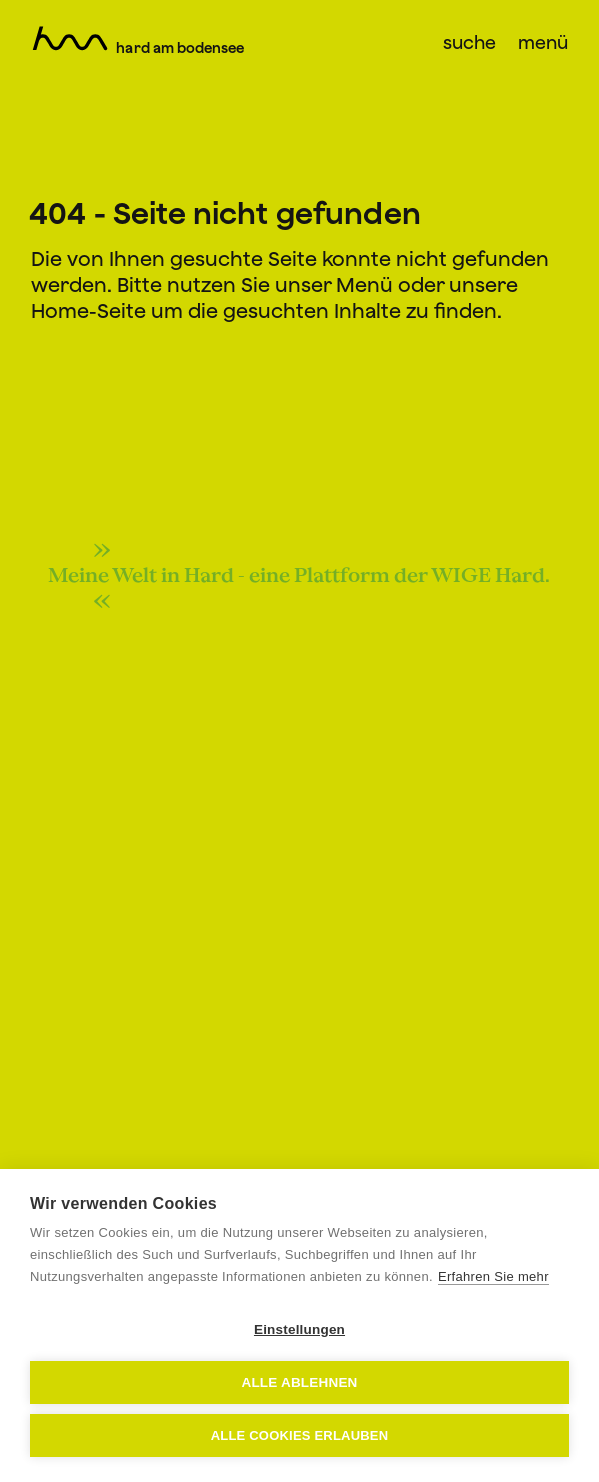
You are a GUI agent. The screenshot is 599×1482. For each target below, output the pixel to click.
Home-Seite (88, 310)
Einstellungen (299, 1329)
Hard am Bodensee (180, 48)
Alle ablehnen (299, 1382)
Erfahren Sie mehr (493, 1276)
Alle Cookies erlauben (300, 1435)
